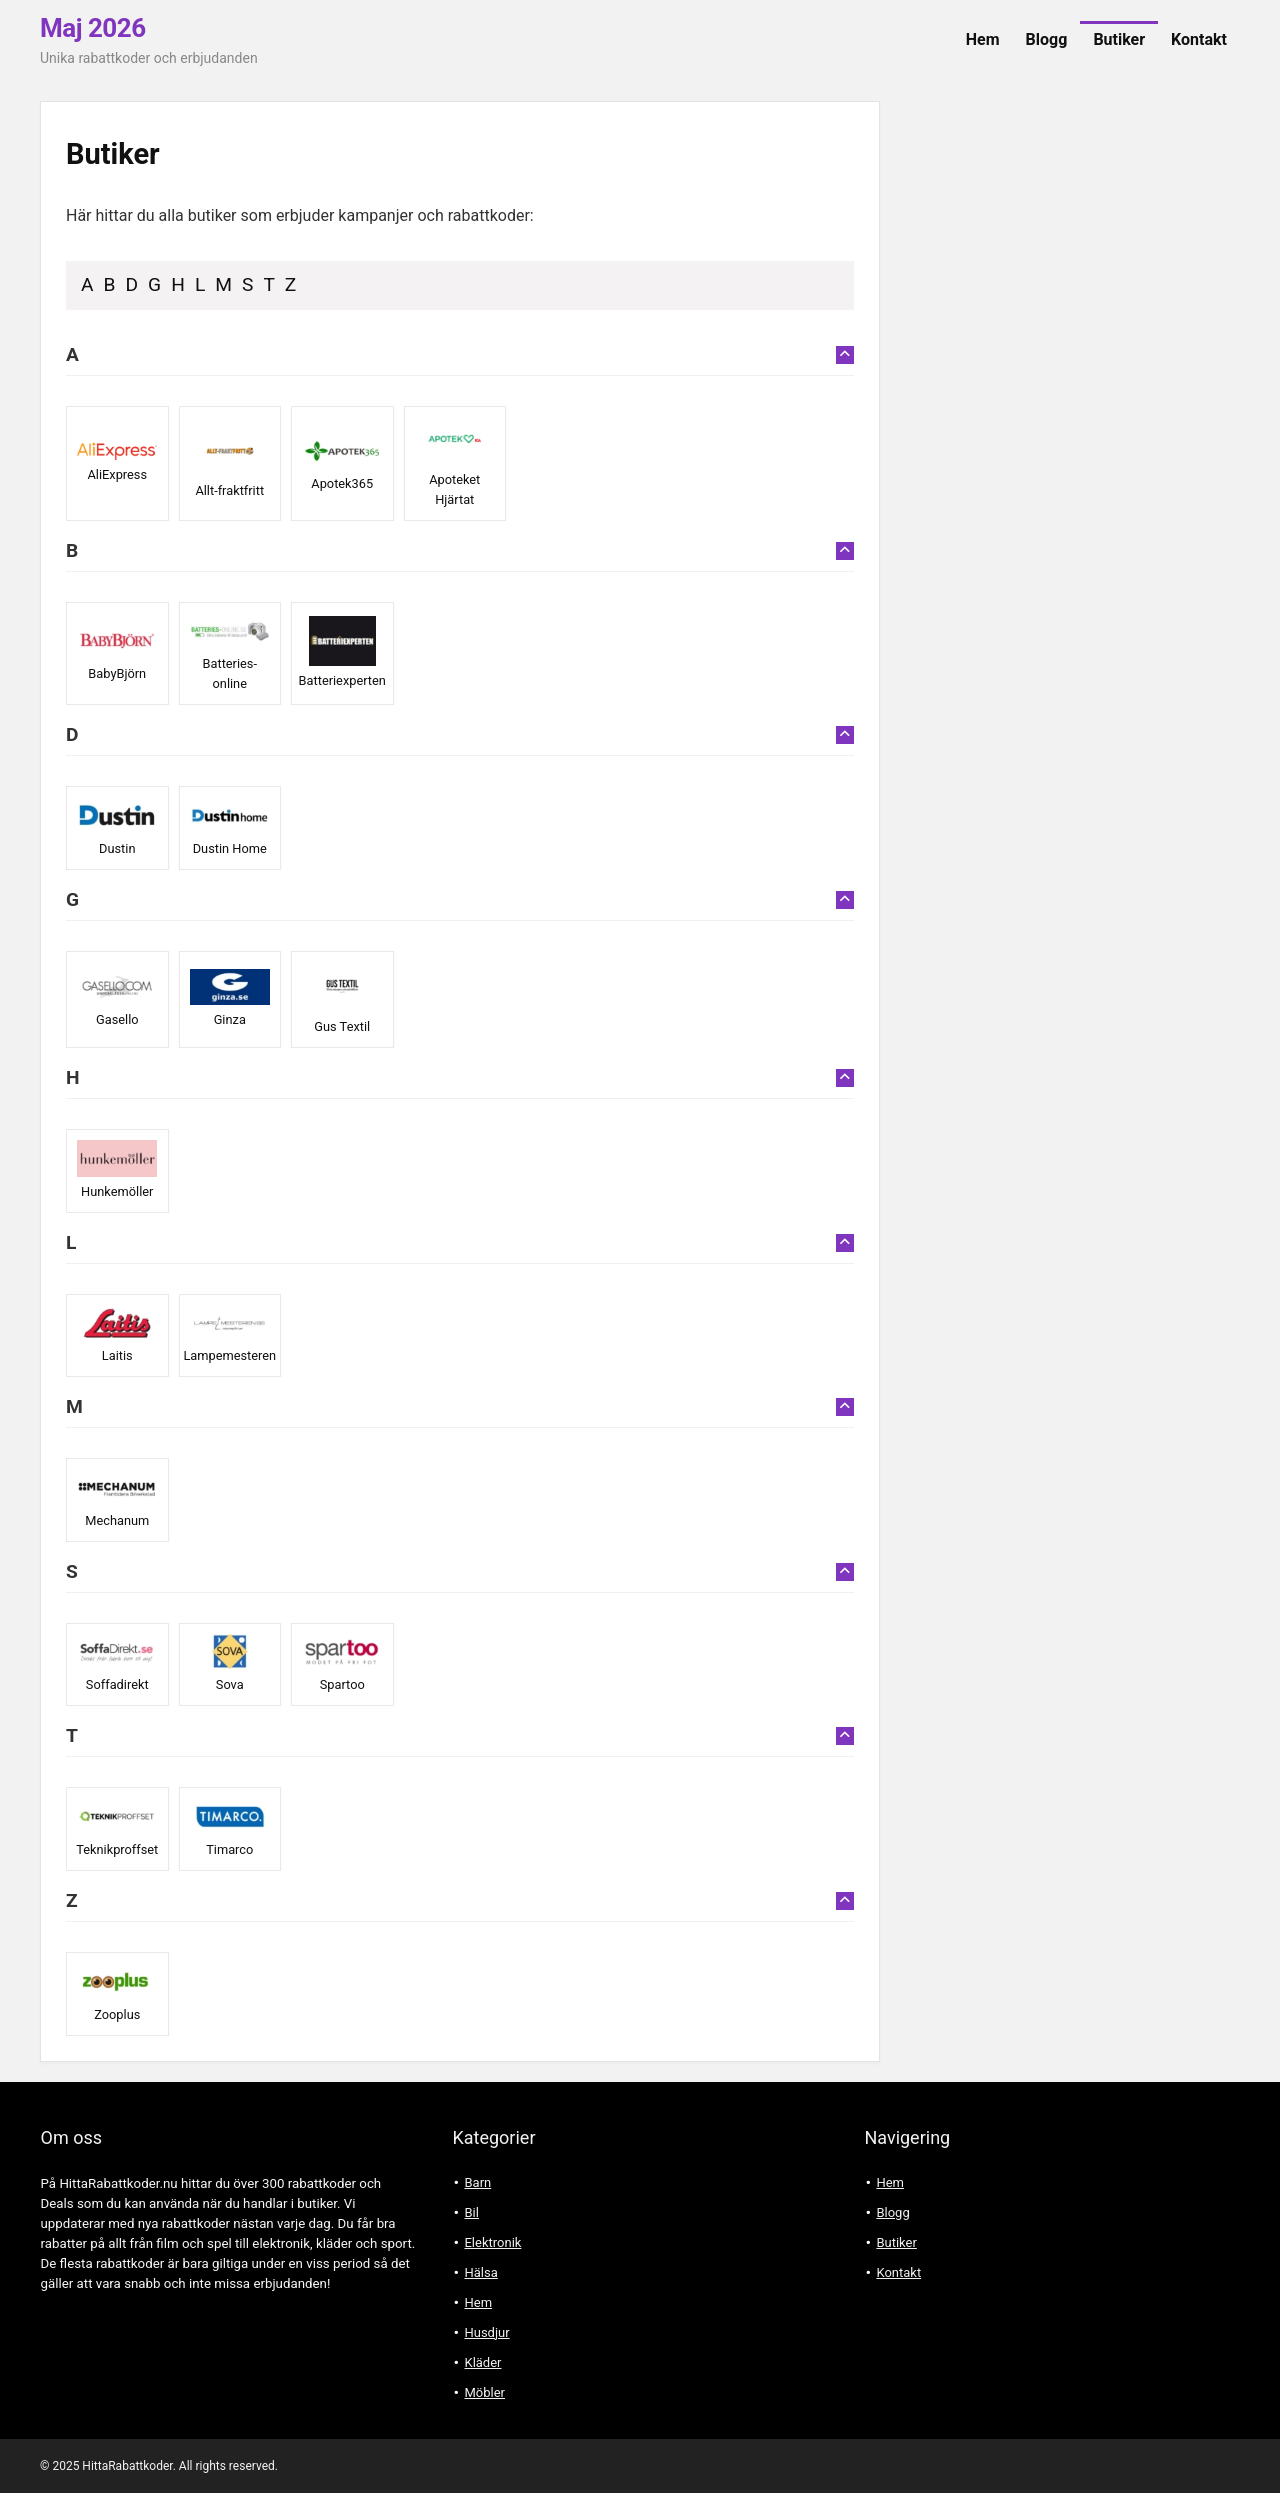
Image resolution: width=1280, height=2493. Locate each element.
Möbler (484, 2392)
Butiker (1119, 39)
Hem (983, 39)
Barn (477, 2182)
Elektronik (492, 2242)
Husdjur (486, 2332)
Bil (471, 2212)
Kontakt (1199, 39)
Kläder (482, 2362)
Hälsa (480, 2272)
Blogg (1047, 39)
